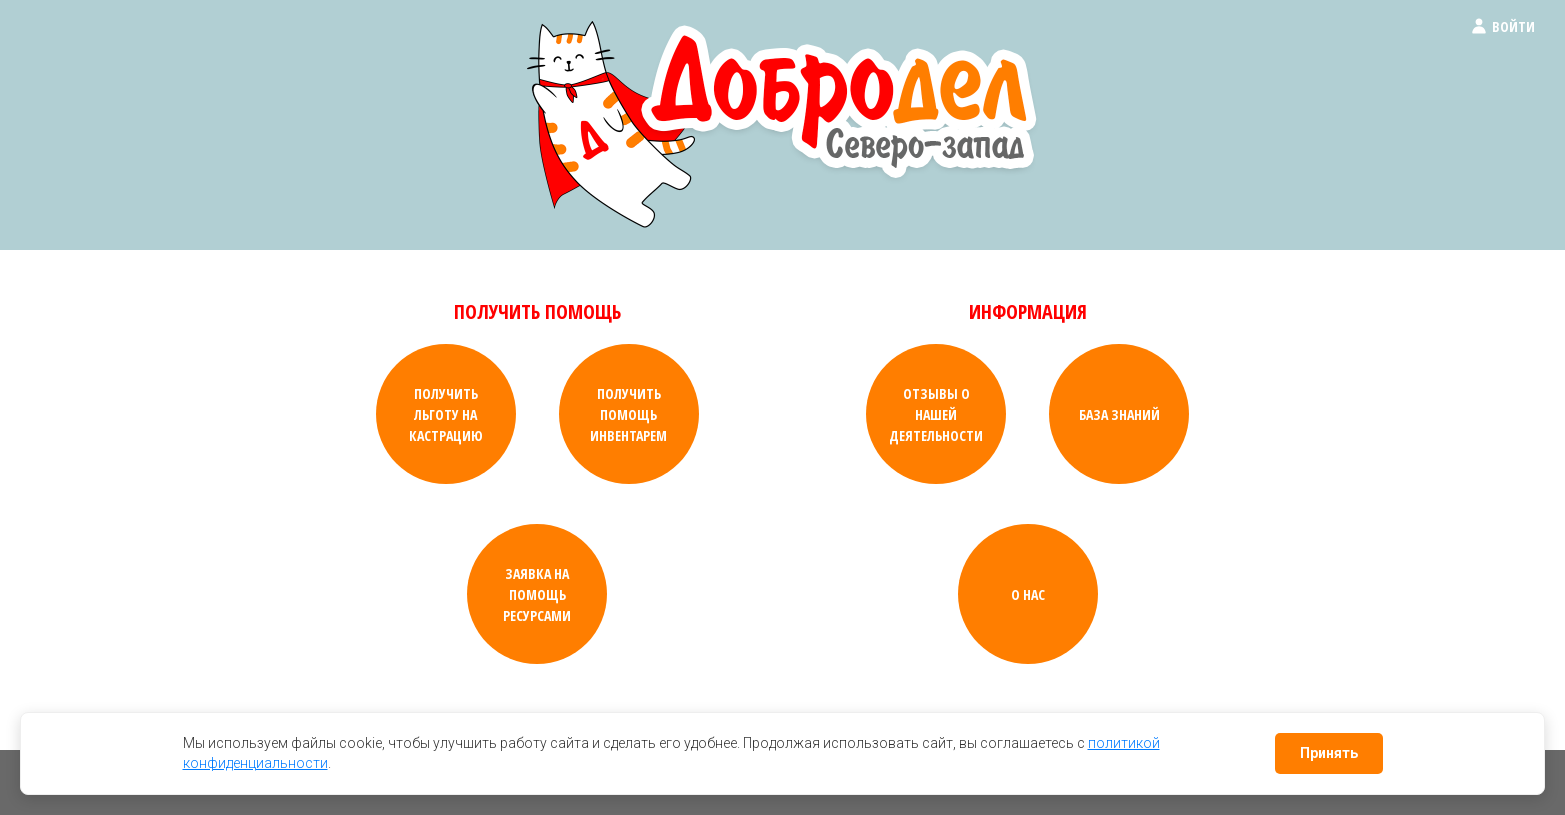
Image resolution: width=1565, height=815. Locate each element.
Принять (1329, 753)
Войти (1502, 26)
